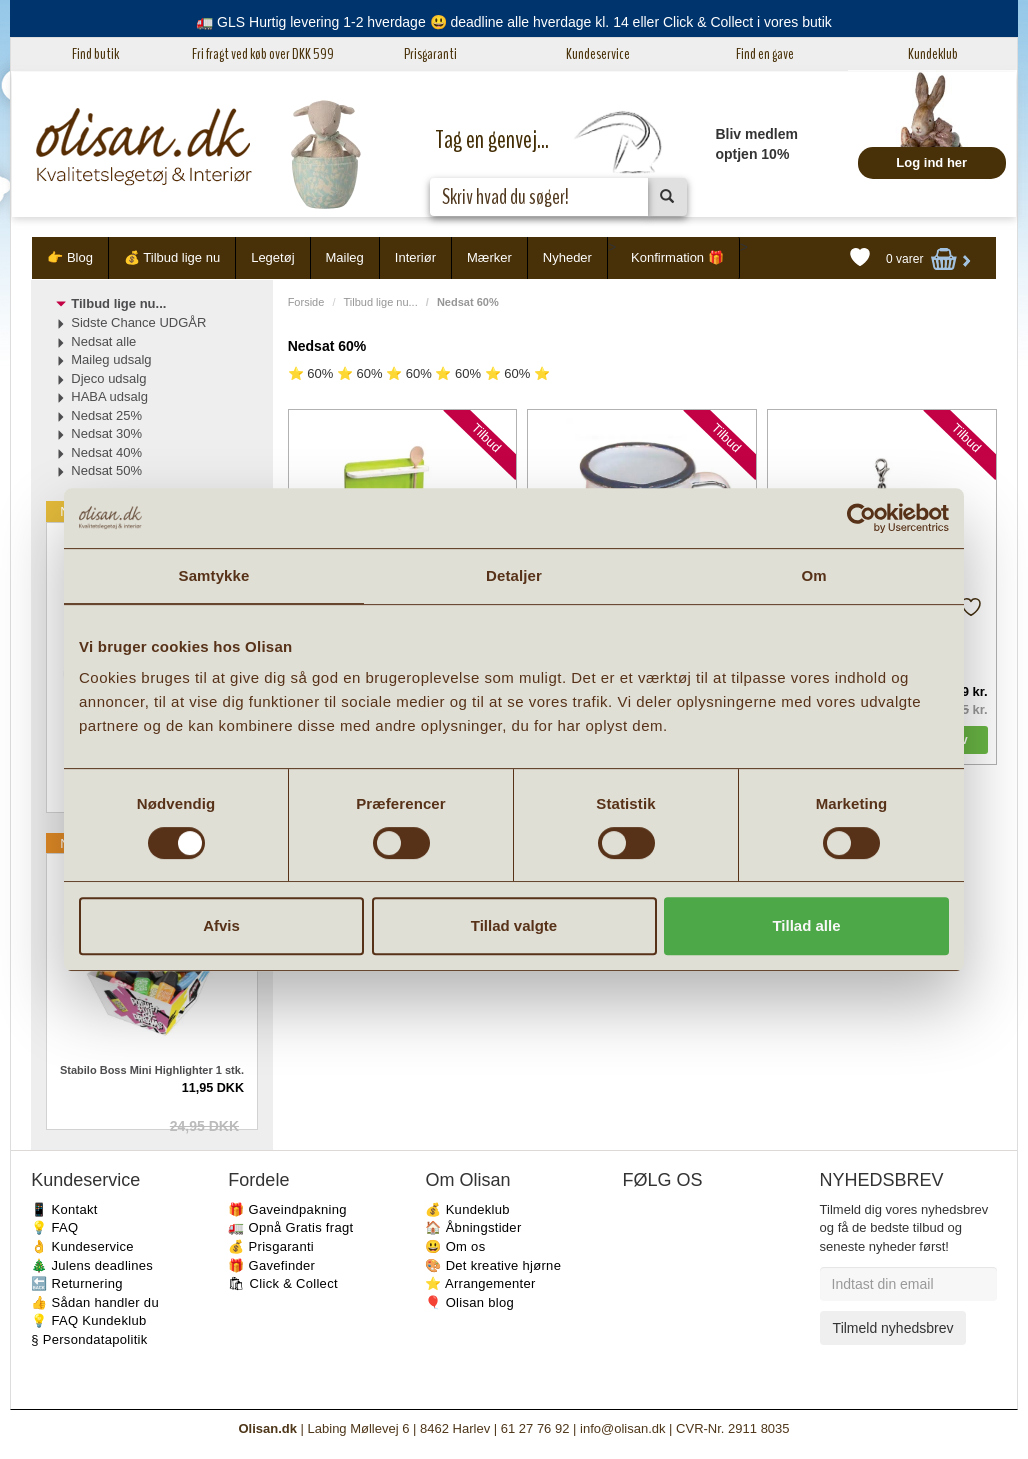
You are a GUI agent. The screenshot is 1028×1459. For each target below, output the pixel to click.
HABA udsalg (109, 396)
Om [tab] (813, 575)
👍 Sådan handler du (95, 1302)
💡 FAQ (54, 1227)
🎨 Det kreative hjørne (493, 1265)
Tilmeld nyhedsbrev (893, 1328)
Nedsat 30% (106, 433)
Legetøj (272, 257)
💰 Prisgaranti (271, 1246)
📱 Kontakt (64, 1209)
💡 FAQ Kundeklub (88, 1320)
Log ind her (931, 162)
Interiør (415, 257)
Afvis (221, 925)
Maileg (345, 257)
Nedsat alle (103, 341)
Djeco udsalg (108, 378)
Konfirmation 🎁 (677, 257)
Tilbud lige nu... (381, 302)
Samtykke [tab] (214, 575)
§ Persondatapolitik (89, 1339)
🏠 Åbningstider (473, 1227)
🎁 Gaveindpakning (287, 1209)
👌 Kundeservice (82, 1246)
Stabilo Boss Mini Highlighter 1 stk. (152, 1070)
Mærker (489, 257)
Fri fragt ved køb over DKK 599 (263, 54)
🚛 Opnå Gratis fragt (290, 1227)
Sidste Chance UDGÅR (138, 322)
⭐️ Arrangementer (480, 1283)
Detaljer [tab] (514, 575)
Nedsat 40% (106, 452)
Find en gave (765, 54)
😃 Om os (455, 1246)
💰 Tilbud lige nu (172, 257)
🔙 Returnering (76, 1283)
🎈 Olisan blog (469, 1302)
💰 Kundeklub (467, 1209)
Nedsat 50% (106, 470)
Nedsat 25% (106, 415)
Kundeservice (598, 54)
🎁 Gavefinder (271, 1265)
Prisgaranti (430, 54)
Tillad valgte (514, 925)
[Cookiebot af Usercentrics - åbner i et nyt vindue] (861, 518)
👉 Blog (70, 257)
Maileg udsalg (111, 359)
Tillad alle (806, 925)
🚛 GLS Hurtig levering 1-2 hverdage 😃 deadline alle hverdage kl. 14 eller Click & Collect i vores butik (514, 22)
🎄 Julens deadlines (92, 1265)
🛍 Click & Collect (283, 1283)
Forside (306, 302)
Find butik (95, 54)
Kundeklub (933, 54)
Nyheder (567, 257)
